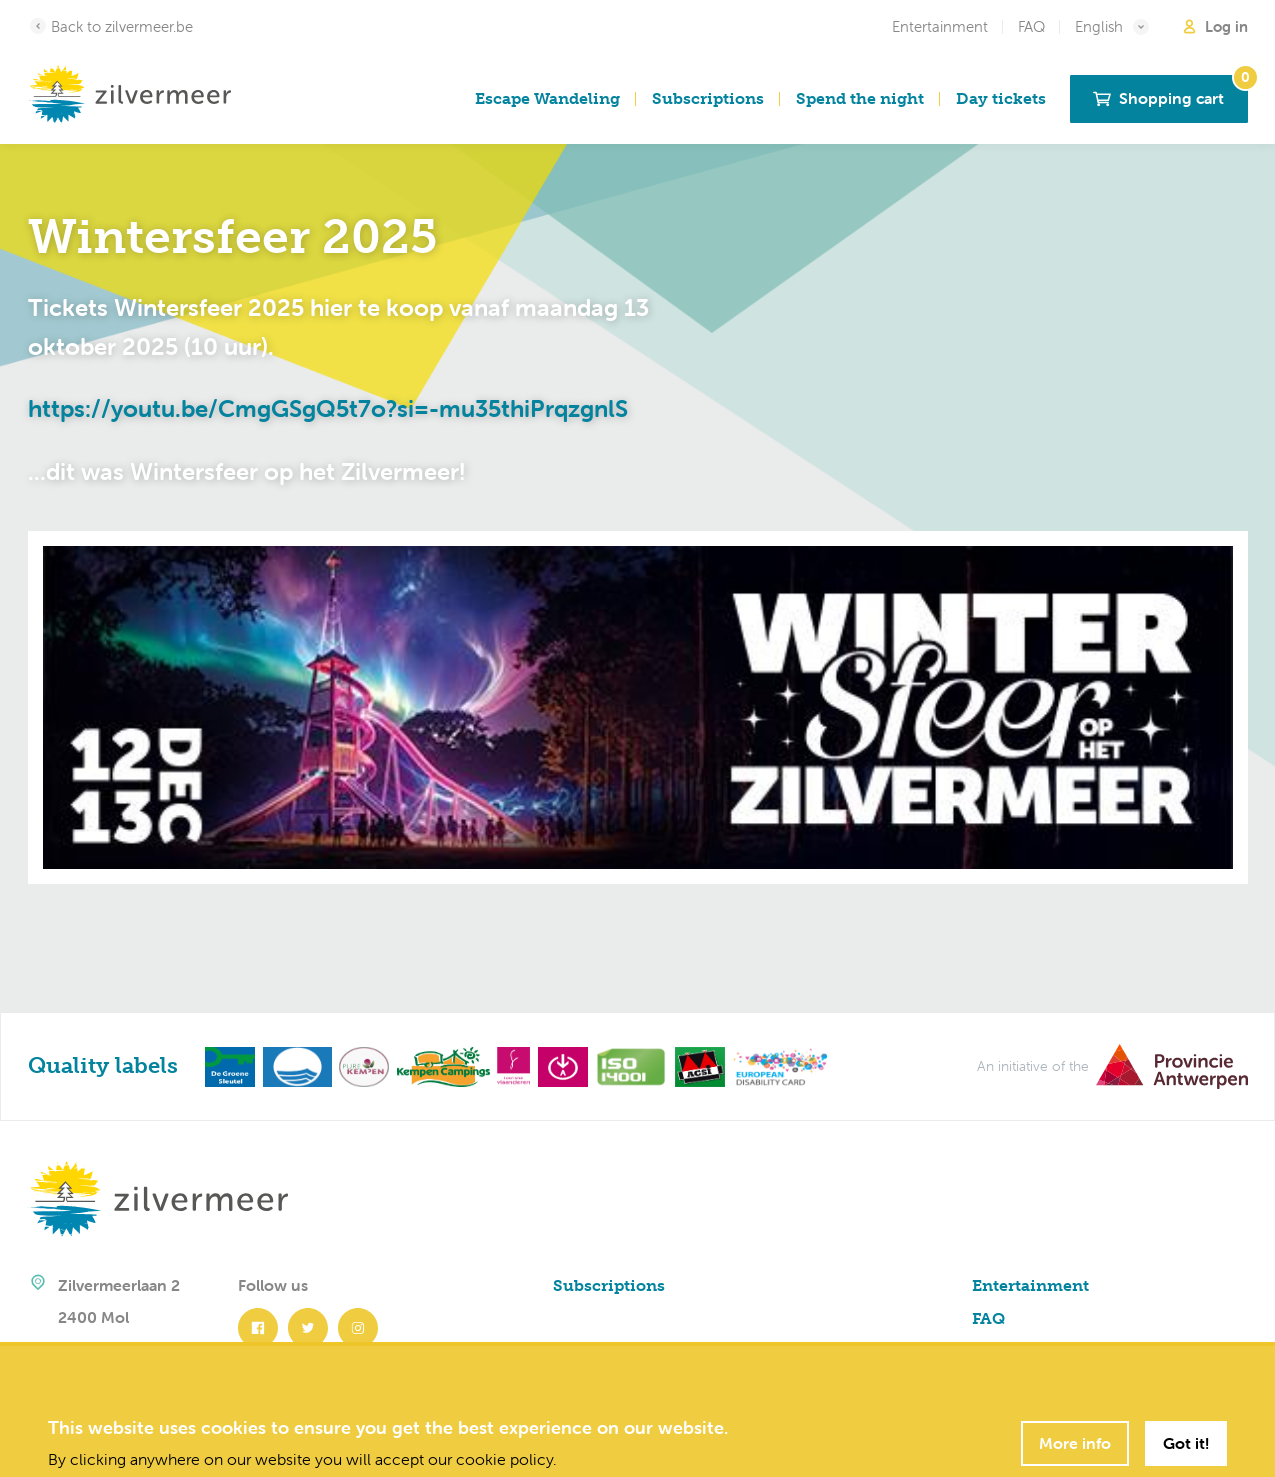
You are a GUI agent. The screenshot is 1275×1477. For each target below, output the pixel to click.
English (1113, 27)
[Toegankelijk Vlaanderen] (559, 1065)
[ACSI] (696, 1065)
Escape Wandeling (547, 98)
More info (1075, 1443)
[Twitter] (313, 1328)
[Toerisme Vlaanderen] (510, 1065)
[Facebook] (263, 1328)
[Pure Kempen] (361, 1065)
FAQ (1031, 26)
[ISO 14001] (628, 1065)
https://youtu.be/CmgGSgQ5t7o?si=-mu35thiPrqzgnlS (328, 408)
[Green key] (227, 1065)
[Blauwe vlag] (293, 1065)
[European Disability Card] (776, 1065)
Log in (1214, 26)
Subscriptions (708, 98)
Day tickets (1001, 98)
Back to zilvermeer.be (111, 26)
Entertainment (940, 26)
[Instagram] (362, 1328)
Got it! (1186, 1443)
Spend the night (860, 98)
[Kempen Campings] (439, 1065)
